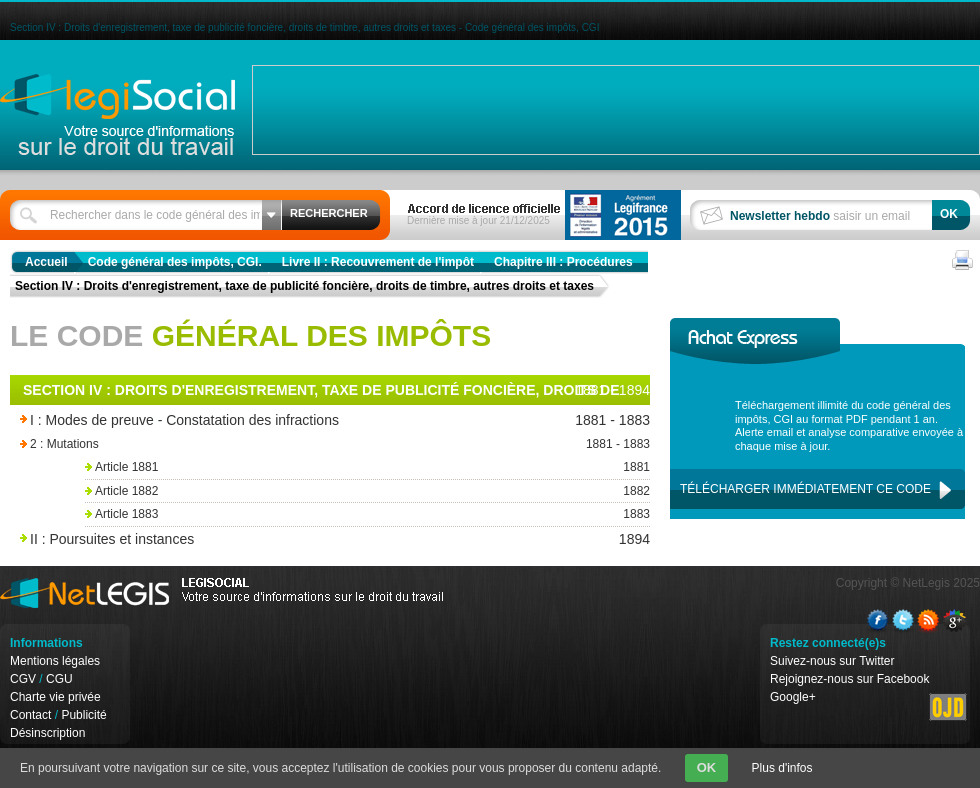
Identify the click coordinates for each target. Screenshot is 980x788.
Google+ (793, 697)
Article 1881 (365, 467)
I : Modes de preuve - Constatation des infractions (282, 420)
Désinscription (47, 733)
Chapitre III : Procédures (563, 262)
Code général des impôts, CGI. (175, 262)
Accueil (46, 262)
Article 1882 (365, 491)
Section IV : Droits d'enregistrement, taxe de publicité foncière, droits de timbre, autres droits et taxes (304, 286)
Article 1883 (365, 514)
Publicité (83, 715)
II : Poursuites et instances (282, 539)
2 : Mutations (310, 444)
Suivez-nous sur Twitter (832, 661)
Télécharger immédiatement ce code (805, 489)
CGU (59, 679)
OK (707, 767)
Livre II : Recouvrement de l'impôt (378, 262)
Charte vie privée (55, 697)
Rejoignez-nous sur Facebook (849, 679)
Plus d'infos (782, 768)
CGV (23, 679)
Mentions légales (55, 661)
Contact (30, 715)
